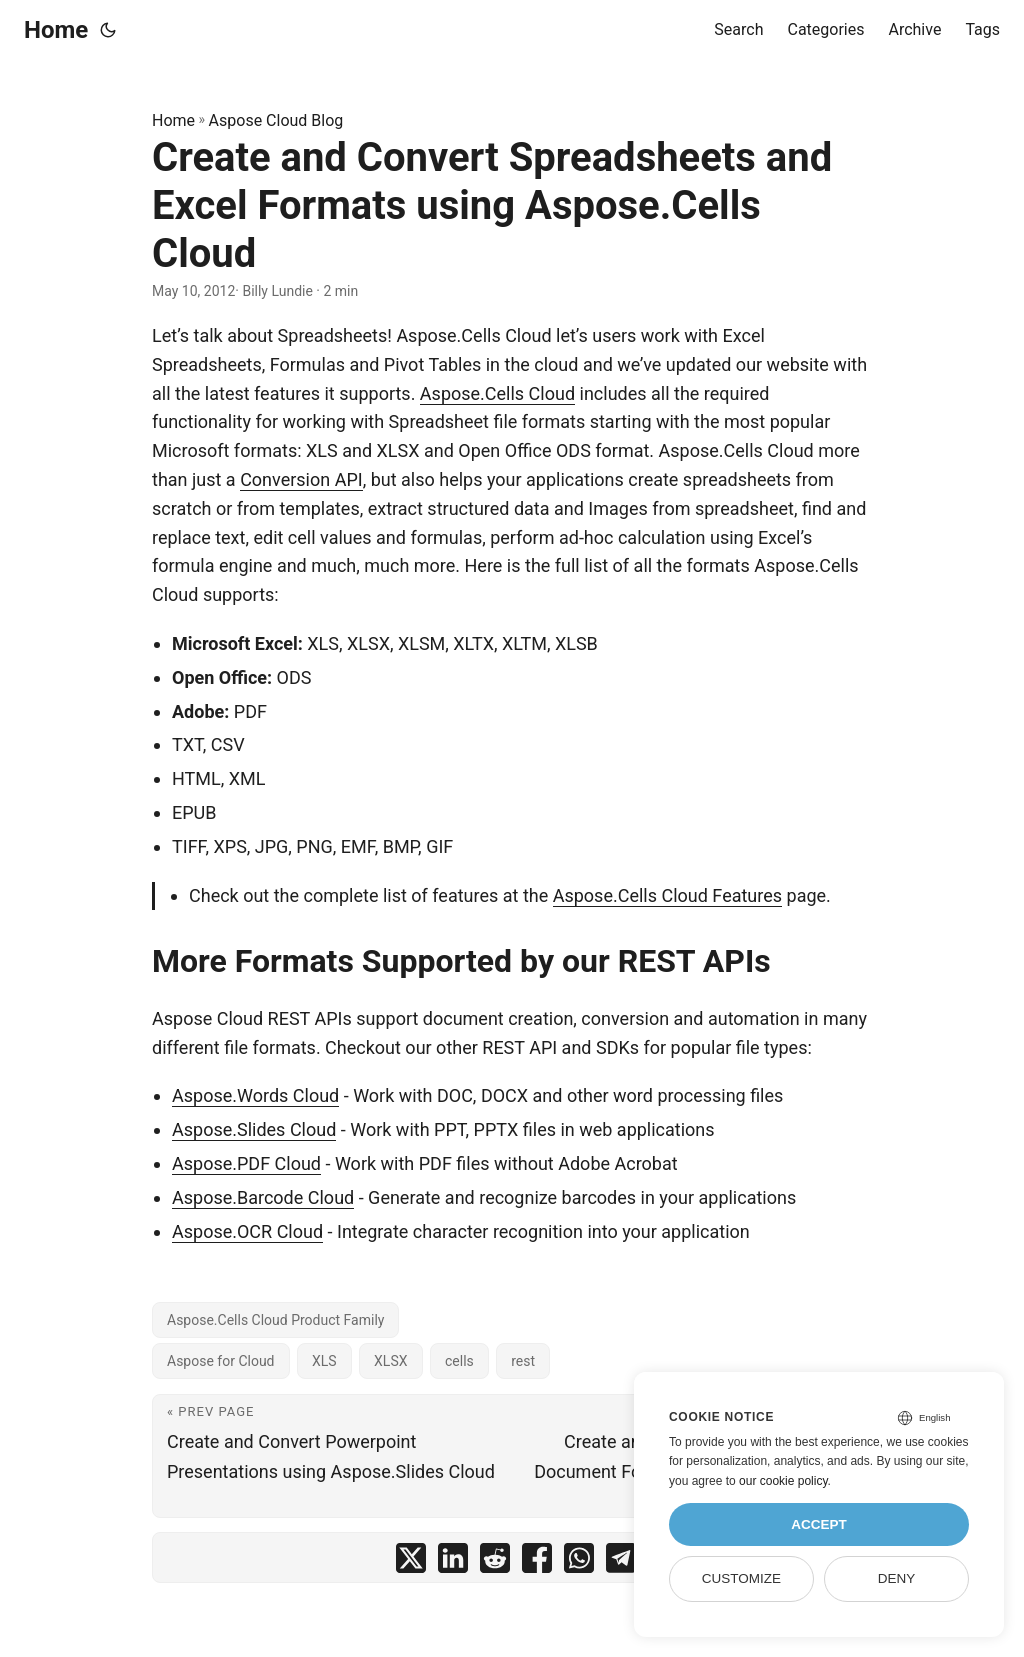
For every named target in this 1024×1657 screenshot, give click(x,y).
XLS (324, 1361)
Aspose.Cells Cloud (497, 393)
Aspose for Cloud (221, 1361)
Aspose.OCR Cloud (247, 1231)
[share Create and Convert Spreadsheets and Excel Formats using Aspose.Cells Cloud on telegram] (621, 1562)
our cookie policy (783, 1481)
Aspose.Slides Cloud (254, 1129)
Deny (897, 1578)
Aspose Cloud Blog (276, 120)
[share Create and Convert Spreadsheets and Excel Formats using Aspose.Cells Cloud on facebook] (537, 1562)
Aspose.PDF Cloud (246, 1163)
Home (56, 30)
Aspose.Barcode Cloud (263, 1197)
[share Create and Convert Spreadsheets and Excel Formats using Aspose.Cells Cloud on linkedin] (453, 1562)
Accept (819, 1524)
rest (523, 1361)
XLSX (390, 1361)
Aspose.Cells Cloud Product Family (275, 1320)
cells (459, 1361)
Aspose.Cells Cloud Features (667, 895)
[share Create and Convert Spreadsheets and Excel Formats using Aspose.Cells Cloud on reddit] (495, 1562)
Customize (741, 1578)
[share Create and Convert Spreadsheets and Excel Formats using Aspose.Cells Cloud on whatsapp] (579, 1562)
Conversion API (301, 479)
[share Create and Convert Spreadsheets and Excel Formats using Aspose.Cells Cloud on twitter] (411, 1562)
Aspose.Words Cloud (255, 1095)
